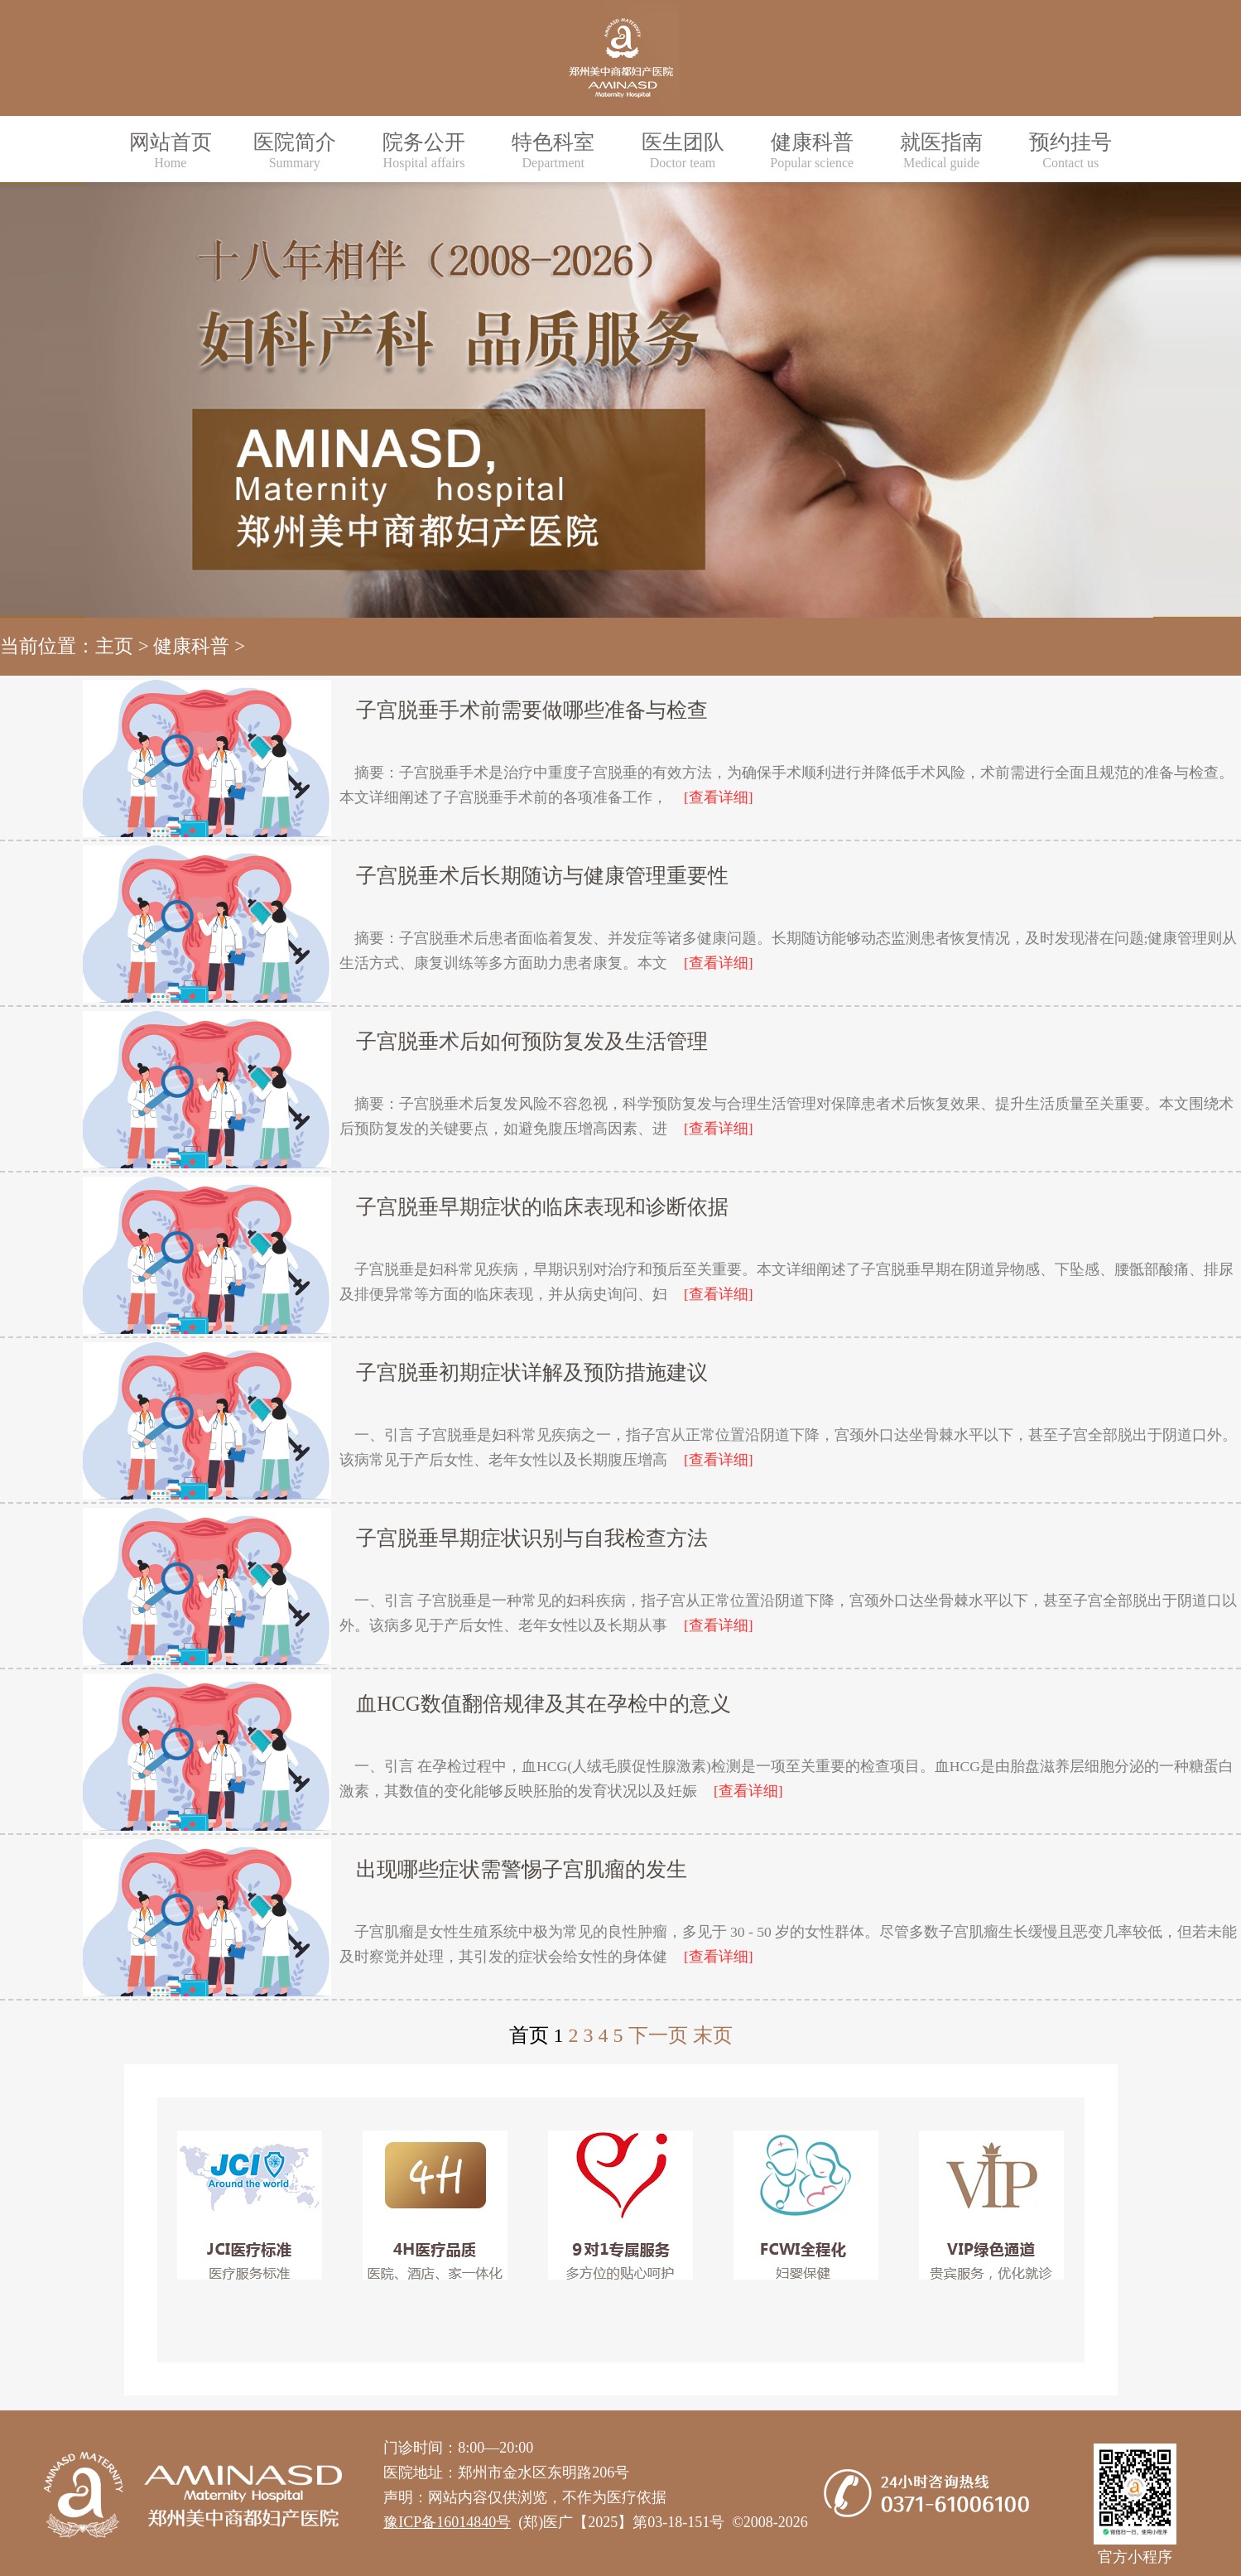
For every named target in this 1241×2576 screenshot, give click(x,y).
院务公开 (423, 150)
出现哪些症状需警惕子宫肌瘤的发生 (521, 1869)
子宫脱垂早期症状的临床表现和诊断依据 (542, 1207)
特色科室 (553, 150)
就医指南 (941, 150)
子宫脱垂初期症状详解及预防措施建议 (532, 1372)
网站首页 (170, 150)
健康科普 (812, 150)
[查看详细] (718, 797)
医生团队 (683, 150)
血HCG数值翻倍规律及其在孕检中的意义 (543, 1703)
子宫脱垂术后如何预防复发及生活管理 (532, 1041)
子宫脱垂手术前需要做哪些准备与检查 (532, 710)
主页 (114, 646)
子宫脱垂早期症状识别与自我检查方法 (532, 1538)
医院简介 (294, 150)
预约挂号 (1070, 150)
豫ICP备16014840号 (447, 2522)
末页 (713, 2035)
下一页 (658, 2035)
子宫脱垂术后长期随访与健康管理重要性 (542, 875)
